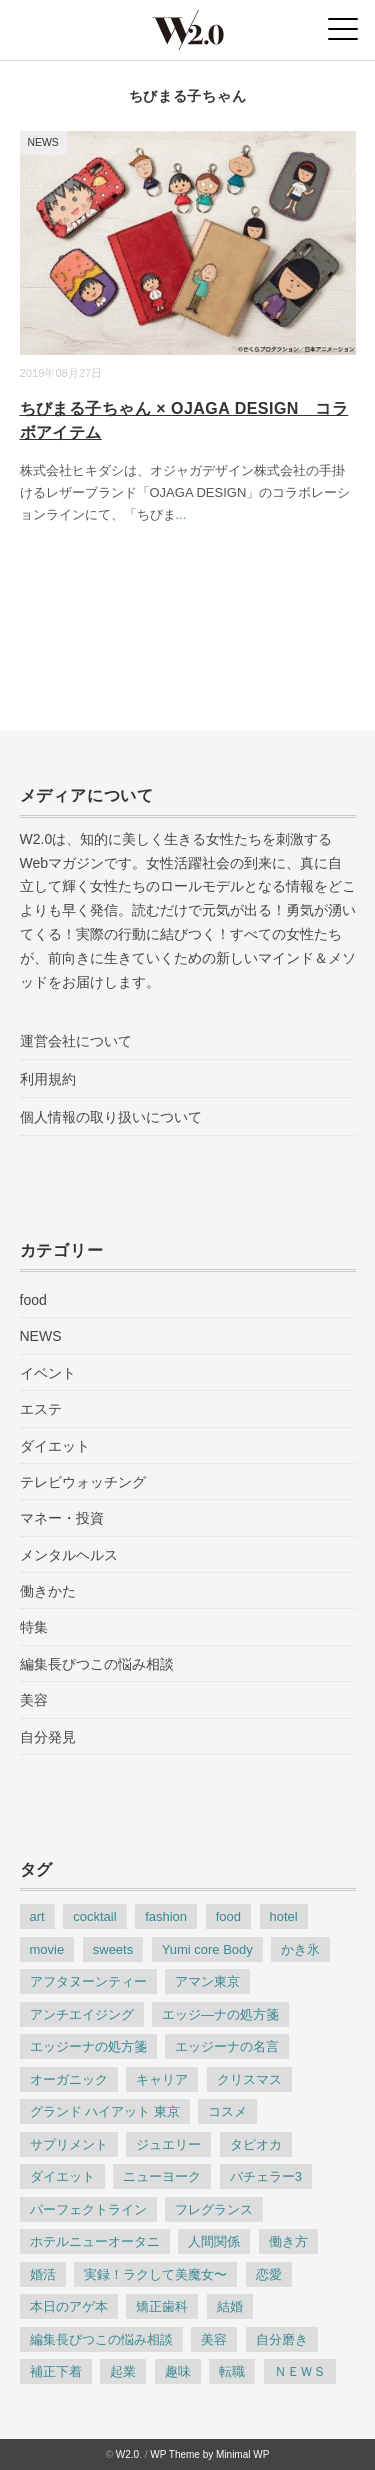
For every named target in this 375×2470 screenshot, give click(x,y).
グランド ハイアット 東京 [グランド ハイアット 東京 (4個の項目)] (105, 2111)
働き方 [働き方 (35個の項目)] (288, 2241)
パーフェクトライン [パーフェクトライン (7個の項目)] (88, 2209)
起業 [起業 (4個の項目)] (123, 2371)
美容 (34, 1700)
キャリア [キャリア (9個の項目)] (162, 2079)
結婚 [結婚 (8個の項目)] (230, 2306)
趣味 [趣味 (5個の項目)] (178, 2371)
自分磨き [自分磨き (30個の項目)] (282, 2339)
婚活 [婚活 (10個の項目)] (43, 2274)
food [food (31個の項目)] (228, 1916)
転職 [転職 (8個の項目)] (232, 2371)
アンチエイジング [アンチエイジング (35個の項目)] (82, 2014)
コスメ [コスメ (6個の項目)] (227, 2111)
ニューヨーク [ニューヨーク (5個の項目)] (162, 2176)
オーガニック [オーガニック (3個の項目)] (69, 2079)
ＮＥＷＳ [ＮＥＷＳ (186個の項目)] (300, 2371)
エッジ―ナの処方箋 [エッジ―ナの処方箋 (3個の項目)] (220, 2014)
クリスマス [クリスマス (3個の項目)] (249, 2079)
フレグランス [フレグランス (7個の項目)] (214, 2209)
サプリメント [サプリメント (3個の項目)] (69, 2144)
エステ (41, 1409)
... (181, 514)
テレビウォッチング (83, 1482)
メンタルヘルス (69, 1555)
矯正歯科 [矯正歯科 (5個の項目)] (162, 2306)
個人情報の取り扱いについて (111, 1117)
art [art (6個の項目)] (37, 1916)
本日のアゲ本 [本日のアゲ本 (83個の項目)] (69, 2306)
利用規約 (48, 1079)
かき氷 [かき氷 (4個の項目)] (300, 1949)
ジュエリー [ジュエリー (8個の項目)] (168, 2144)
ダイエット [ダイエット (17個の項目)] (62, 2176)
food (33, 1300)
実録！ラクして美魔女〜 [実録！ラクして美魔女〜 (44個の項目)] (155, 2274)
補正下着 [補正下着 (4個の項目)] (56, 2371)
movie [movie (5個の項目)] (47, 1949)
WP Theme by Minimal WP (209, 2454)
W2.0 (127, 2454)
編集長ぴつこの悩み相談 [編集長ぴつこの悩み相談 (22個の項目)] (101, 2339)
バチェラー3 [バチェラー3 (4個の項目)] (266, 2176)
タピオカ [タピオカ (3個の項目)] (256, 2144)
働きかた (48, 1591)
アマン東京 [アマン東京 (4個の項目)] (207, 1981)
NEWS (43, 142)
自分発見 (48, 1737)
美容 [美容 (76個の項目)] (214, 2339)
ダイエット (55, 1446)
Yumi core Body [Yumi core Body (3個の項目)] (207, 1949)
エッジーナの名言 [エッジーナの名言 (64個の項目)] (227, 2046)
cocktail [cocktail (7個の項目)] (94, 1916)
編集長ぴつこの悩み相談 (97, 1664)
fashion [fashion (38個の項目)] (166, 1916)
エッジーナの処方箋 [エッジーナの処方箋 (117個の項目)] (88, 2046)
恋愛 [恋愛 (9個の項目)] (269, 2274)
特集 (34, 1627)
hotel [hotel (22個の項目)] (284, 1916)
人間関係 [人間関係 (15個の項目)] (214, 2241)
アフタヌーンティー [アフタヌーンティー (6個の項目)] (88, 1981)
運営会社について (76, 1041)
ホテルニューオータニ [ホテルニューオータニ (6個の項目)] (95, 2241)
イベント (48, 1373)
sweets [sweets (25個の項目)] (113, 1949)
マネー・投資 (62, 1518)
